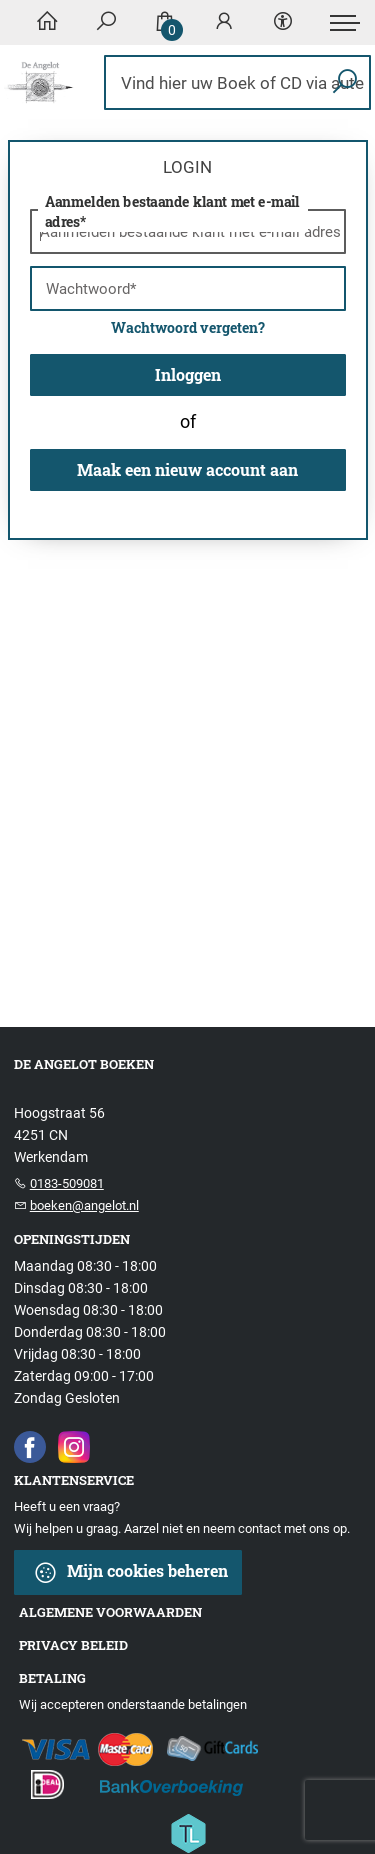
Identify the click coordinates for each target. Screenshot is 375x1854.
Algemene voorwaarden (110, 1612)
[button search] (344, 82)
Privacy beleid (73, 1645)
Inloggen (188, 374)
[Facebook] (30, 1446)
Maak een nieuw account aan (187, 469)
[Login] (224, 22)
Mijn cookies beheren (130, 1572)
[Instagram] (74, 1446)
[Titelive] (188, 1832)
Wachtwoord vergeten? (188, 327)
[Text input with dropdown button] (242, 82)
